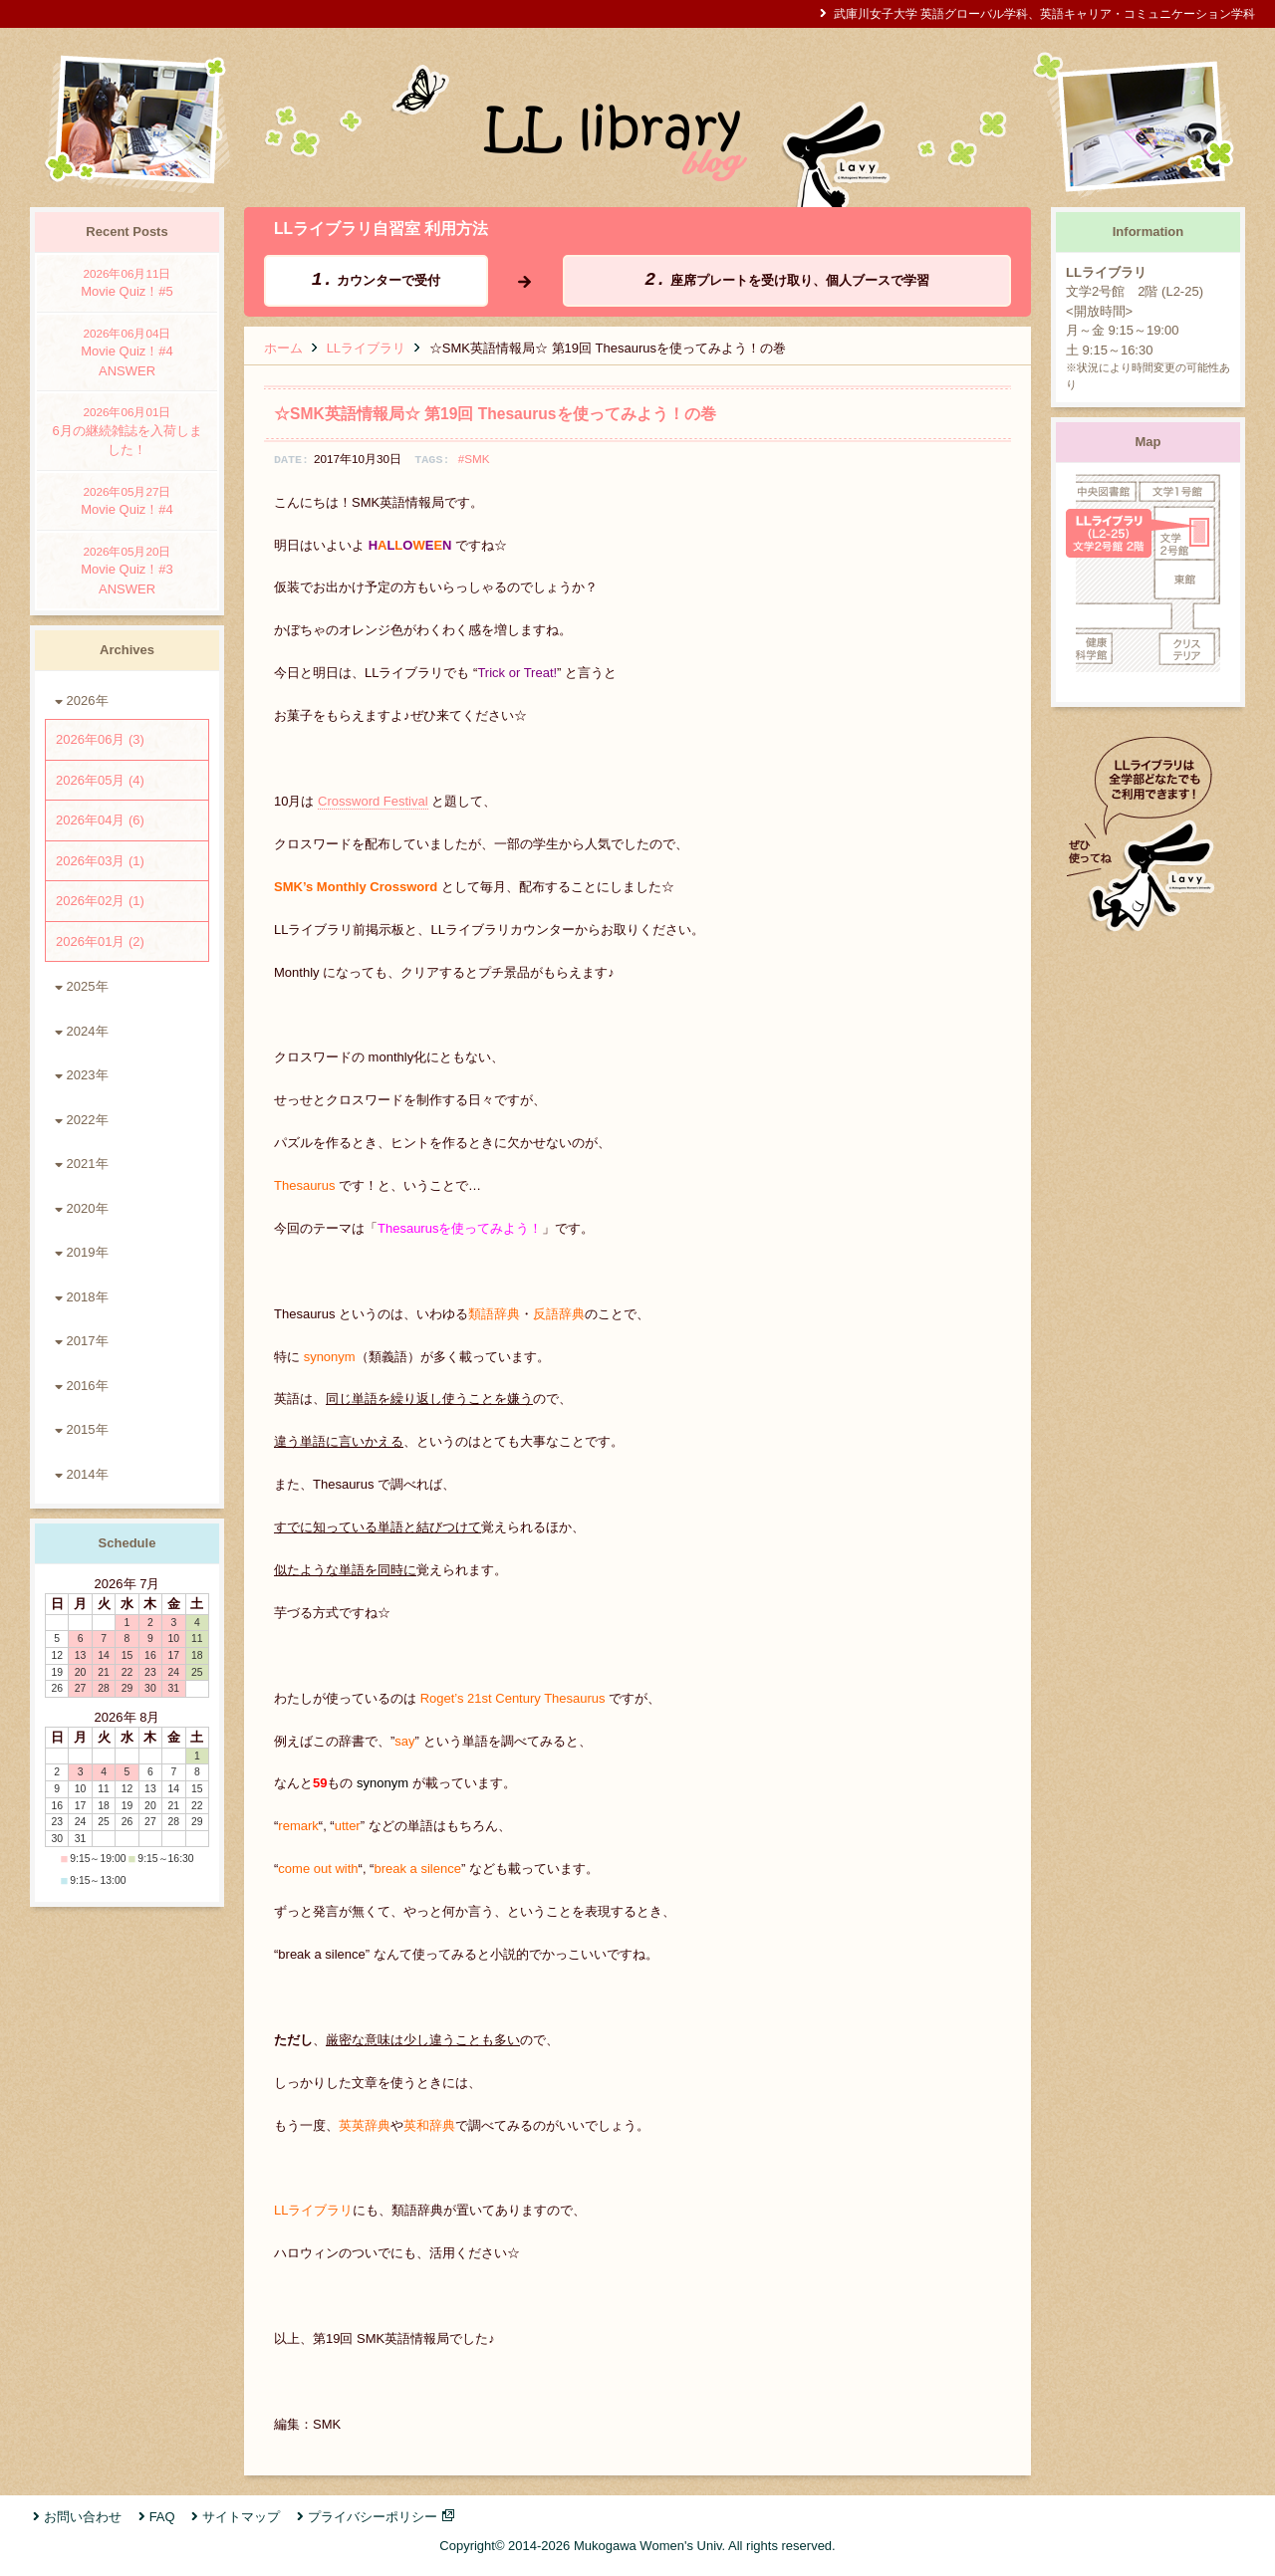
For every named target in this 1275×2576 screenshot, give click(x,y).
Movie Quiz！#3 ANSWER (127, 569)
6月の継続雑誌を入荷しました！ (127, 430)
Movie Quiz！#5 (127, 282)
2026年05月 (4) (100, 780)
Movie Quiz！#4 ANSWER (127, 351)
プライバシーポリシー (372, 2516)
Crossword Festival (373, 801)
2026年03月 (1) (100, 860)
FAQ (162, 2516)
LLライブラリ (366, 348)
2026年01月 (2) (100, 941)
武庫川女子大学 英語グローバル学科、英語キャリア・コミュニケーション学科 (1044, 13)
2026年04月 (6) (100, 820)
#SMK (474, 458)
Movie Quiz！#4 (127, 500)
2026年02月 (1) (100, 900)
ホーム (283, 348)
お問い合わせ (83, 2516)
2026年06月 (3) (100, 739)
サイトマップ (241, 2516)
